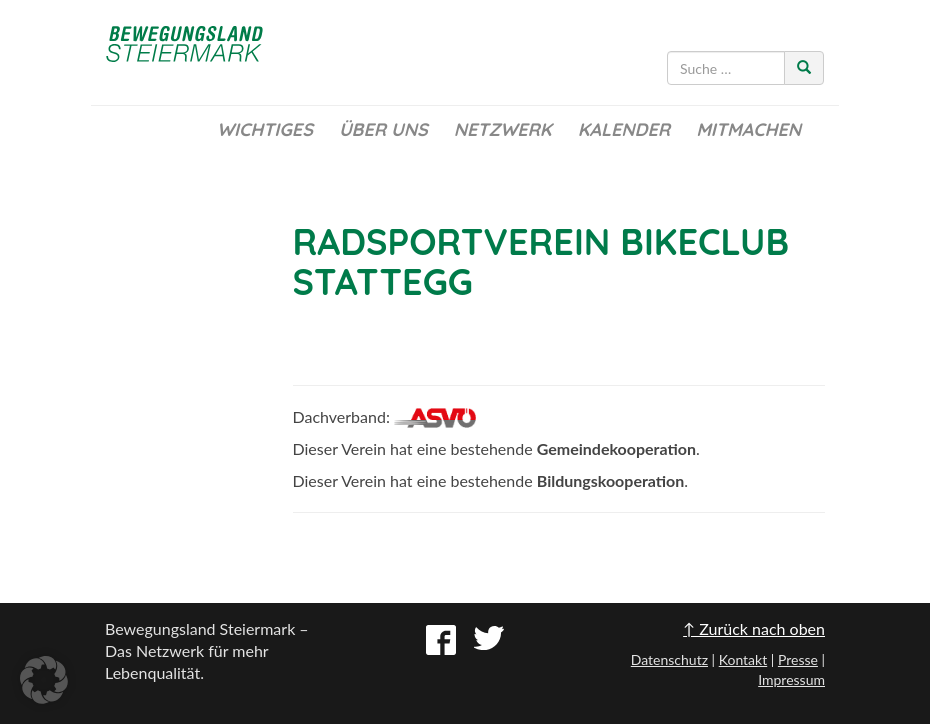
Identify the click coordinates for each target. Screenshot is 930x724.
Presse (798, 659)
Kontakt (743, 659)
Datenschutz (669, 659)
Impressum (791, 679)
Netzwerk (503, 129)
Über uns (383, 129)
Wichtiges (265, 129)
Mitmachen (748, 129)
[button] (44, 680)
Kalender (624, 129)
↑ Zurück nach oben (754, 628)
